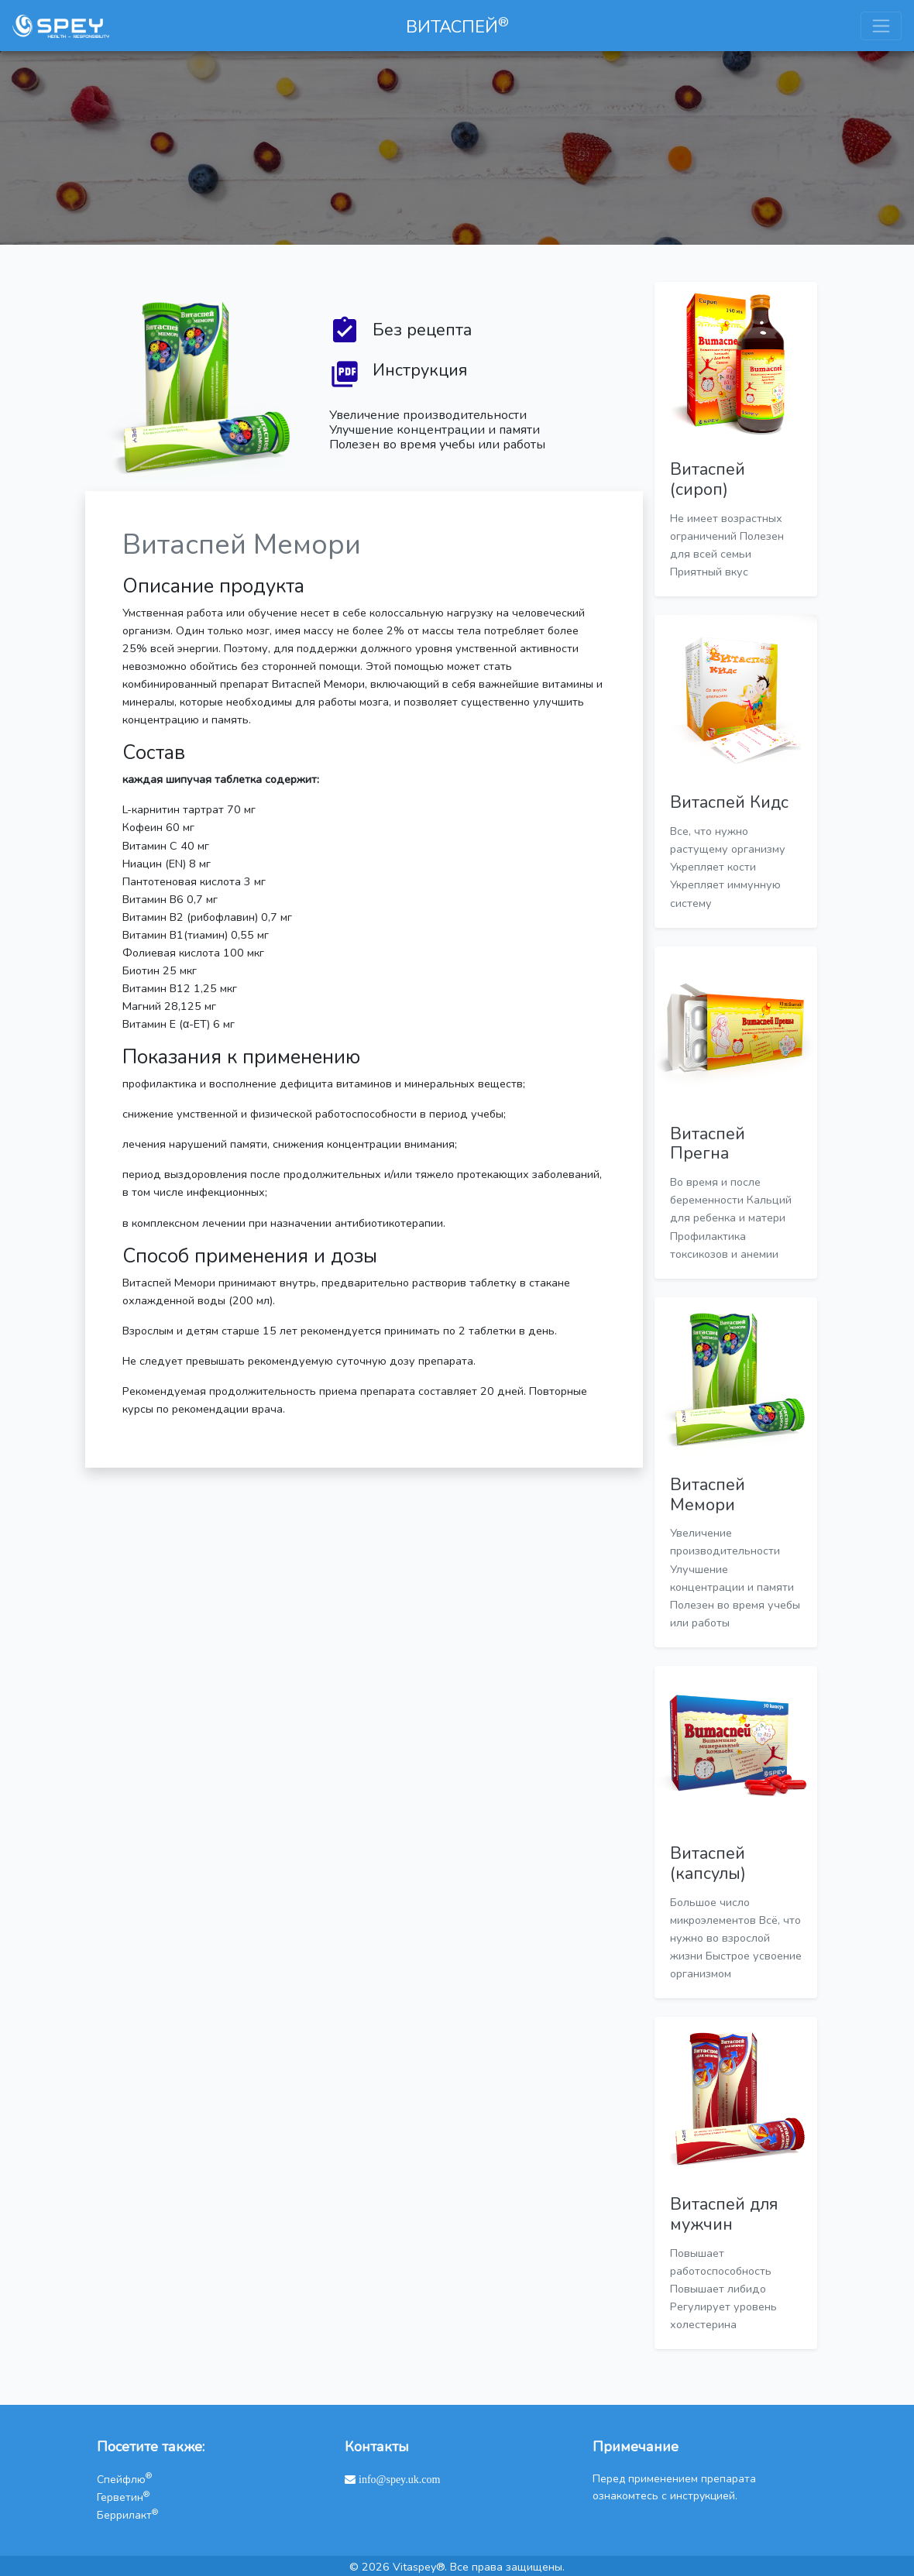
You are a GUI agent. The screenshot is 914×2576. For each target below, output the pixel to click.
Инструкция (420, 371)
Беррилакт (127, 2515)
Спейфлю (124, 2479)
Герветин (123, 2497)
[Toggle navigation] (881, 26)
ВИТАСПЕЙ (457, 26)
